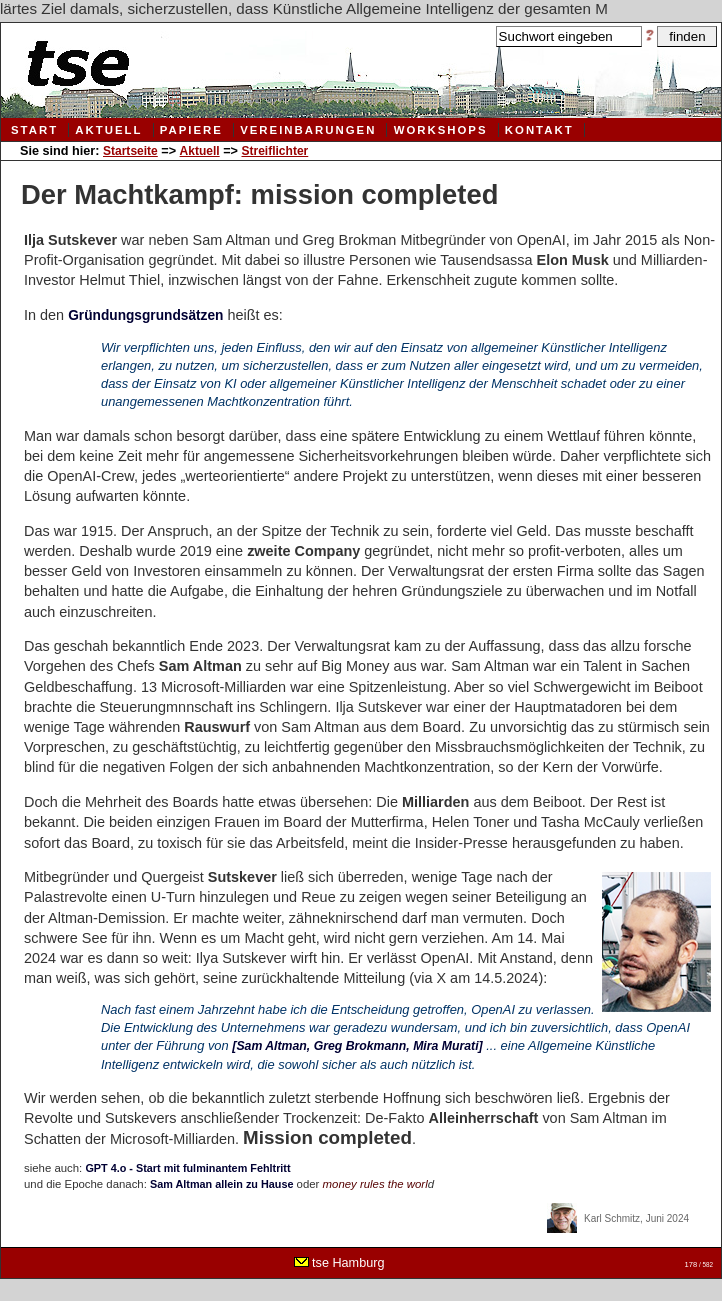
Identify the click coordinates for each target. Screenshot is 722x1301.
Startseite (130, 151)
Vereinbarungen (308, 130)
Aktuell (108, 130)
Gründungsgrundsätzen (145, 315)
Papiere (191, 130)
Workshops (441, 130)
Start (34, 130)
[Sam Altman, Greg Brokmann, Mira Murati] (357, 1046)
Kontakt (539, 130)
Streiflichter (274, 151)
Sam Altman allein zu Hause (221, 1184)
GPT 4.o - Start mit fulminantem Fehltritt (187, 1168)
